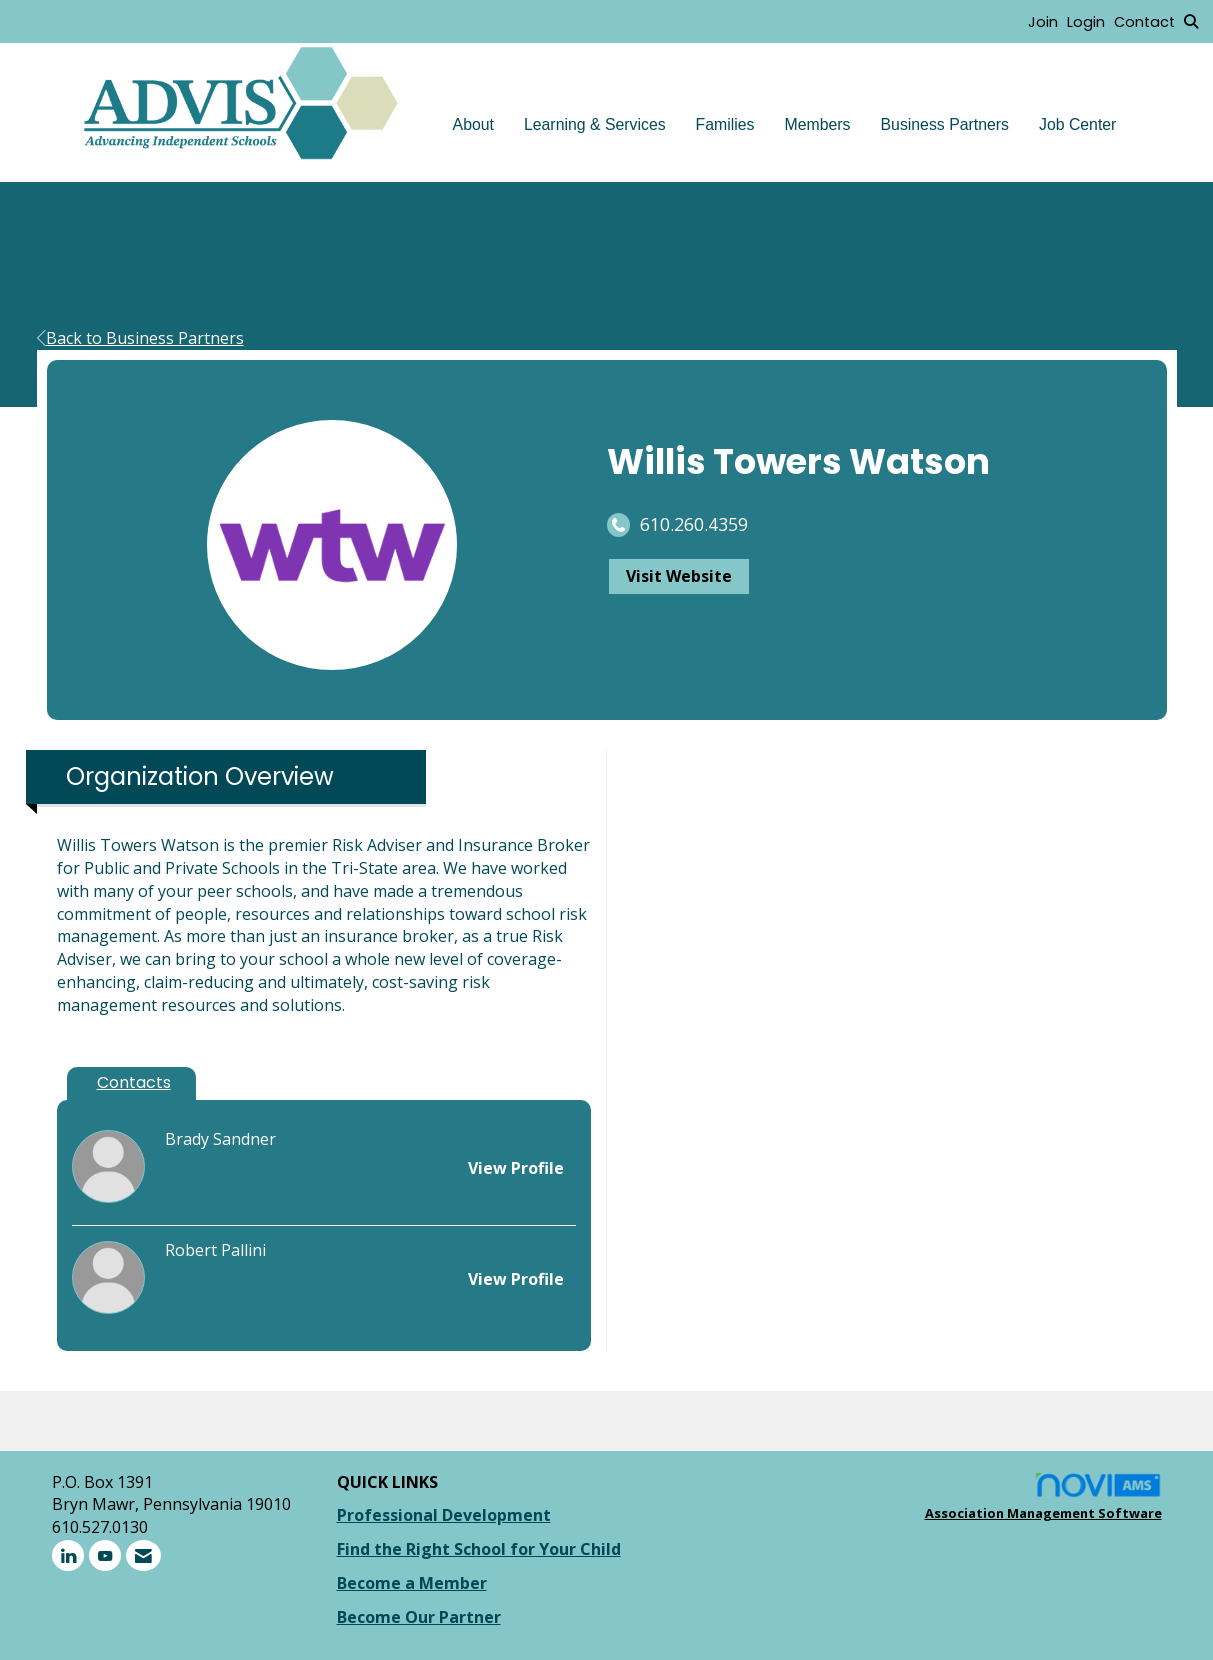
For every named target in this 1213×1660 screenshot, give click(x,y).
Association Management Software (1043, 1497)
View (516, 1168)
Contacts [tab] (134, 1082)
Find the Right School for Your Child (479, 1549)
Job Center (1077, 124)
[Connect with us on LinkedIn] (68, 1555)
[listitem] (1047, 21)
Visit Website (679, 576)
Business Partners (945, 124)
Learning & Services (595, 124)
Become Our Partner (419, 1617)
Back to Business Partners (140, 338)
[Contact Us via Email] (143, 1555)
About (473, 124)
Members (818, 124)
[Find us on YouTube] (105, 1555)
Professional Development (444, 1515)
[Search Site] (1191, 21)
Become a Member (412, 1583)
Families (725, 124)
